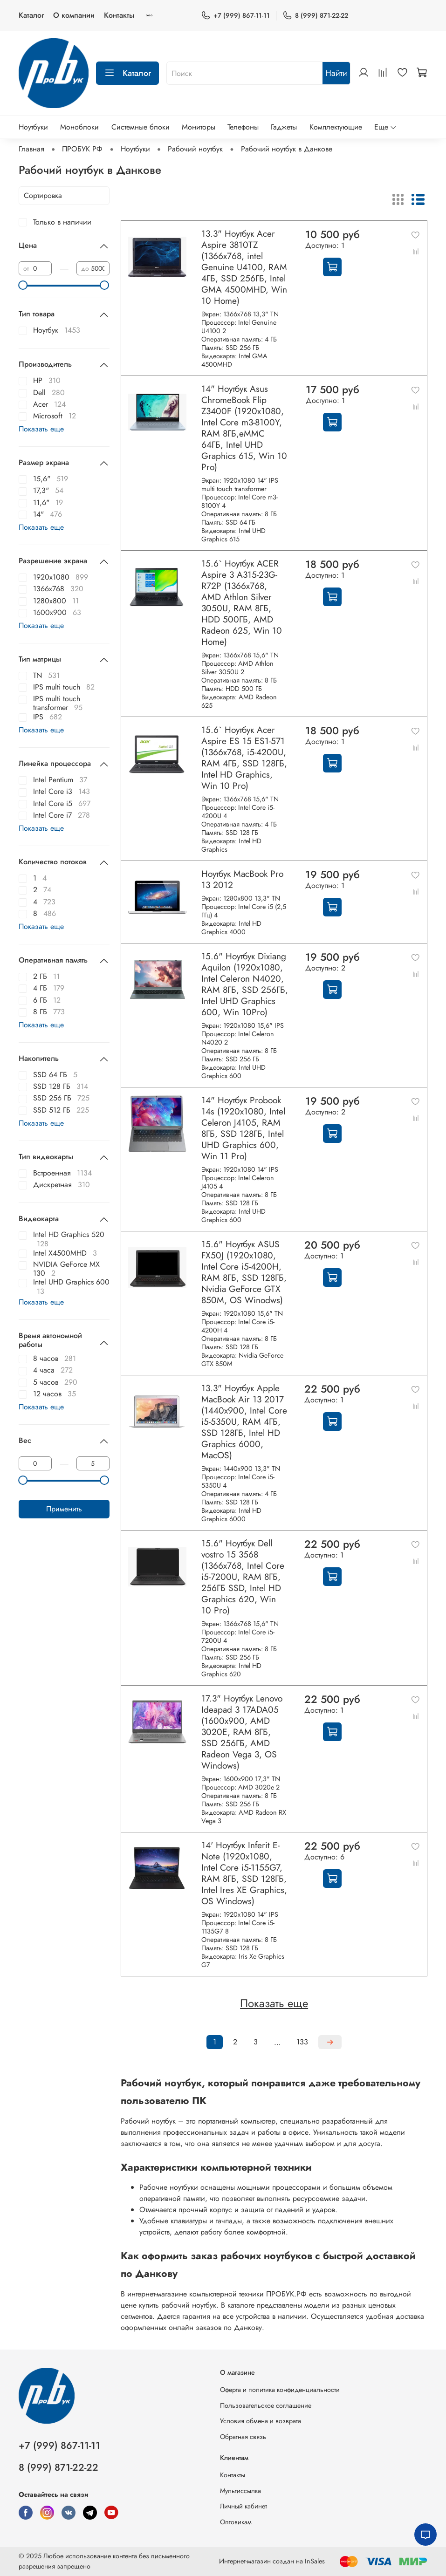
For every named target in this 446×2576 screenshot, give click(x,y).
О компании (74, 15)
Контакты (119, 15)
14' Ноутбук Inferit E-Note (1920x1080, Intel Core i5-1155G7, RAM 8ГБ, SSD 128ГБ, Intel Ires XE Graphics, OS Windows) (244, 1872)
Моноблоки (79, 127)
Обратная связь (243, 2436)
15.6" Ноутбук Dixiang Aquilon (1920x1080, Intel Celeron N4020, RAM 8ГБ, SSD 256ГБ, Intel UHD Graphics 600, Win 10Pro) (244, 984)
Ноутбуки (33, 127)
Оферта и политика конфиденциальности (280, 2389)
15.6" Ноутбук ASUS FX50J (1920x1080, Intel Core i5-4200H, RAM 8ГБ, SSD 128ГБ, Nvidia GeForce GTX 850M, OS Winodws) (244, 1271)
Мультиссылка (240, 2490)
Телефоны (243, 127)
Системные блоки (140, 127)
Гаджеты (284, 127)
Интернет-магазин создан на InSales (272, 2561)
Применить (64, 1508)
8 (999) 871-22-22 (315, 15)
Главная (31, 148)
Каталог (31, 15)
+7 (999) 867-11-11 (235, 15)
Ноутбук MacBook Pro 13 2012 (242, 879)
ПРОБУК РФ (82, 148)
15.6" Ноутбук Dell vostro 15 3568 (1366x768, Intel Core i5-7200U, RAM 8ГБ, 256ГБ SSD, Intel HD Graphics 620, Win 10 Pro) (242, 1577)
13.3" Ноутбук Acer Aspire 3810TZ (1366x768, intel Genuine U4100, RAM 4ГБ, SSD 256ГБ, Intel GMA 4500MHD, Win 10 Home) (244, 267)
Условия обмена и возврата (260, 2421)
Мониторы (198, 127)
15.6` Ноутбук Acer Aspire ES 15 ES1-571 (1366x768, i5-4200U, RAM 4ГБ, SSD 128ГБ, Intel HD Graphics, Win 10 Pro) (244, 757)
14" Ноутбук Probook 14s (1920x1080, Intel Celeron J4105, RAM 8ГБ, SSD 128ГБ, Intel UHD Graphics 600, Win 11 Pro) (243, 1127)
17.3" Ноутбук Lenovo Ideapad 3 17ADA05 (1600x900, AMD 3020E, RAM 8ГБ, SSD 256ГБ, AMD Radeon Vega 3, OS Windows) (241, 1732)
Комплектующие (335, 127)
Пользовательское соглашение (265, 2405)
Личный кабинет (243, 2506)
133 (302, 2041)
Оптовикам (236, 2522)
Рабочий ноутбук (195, 148)
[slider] (23, 285)
